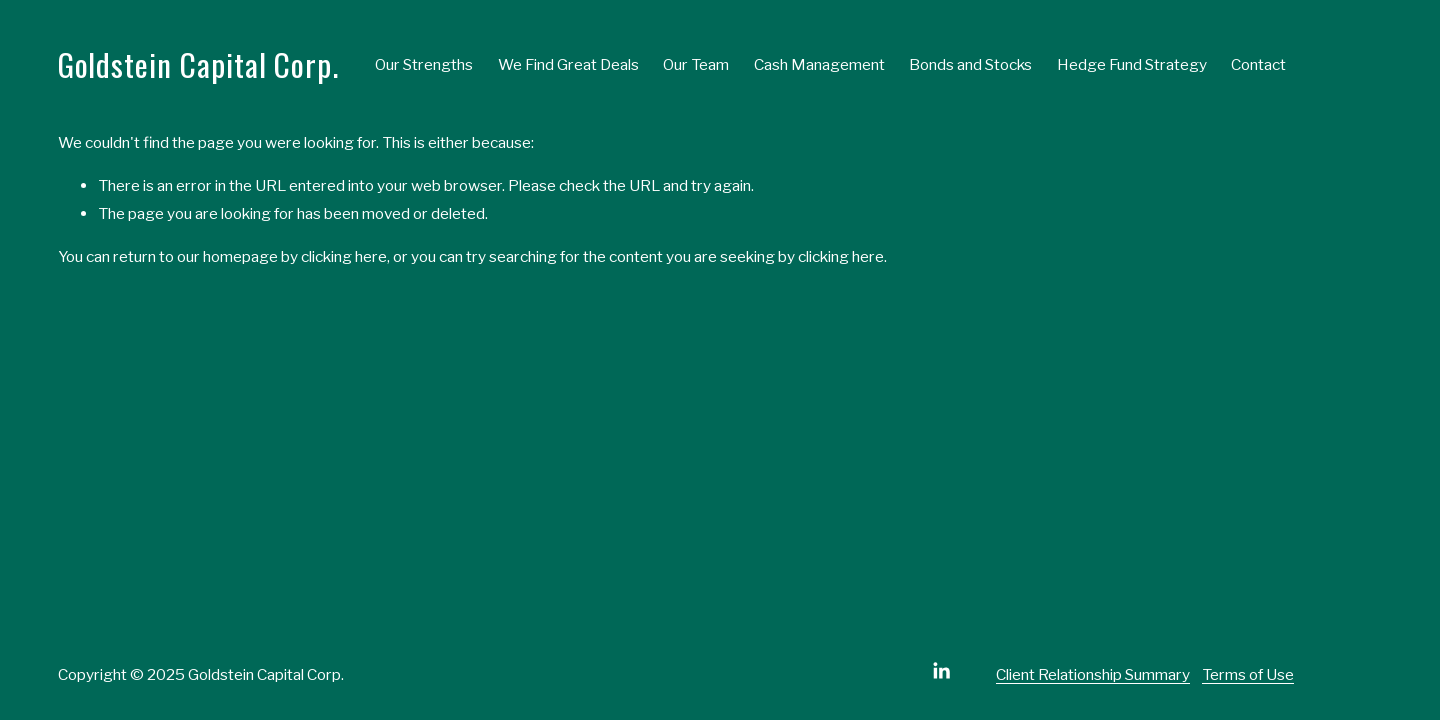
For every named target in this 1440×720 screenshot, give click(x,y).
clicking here (344, 256)
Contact (1258, 64)
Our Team (696, 64)
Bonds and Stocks (970, 64)
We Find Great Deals (568, 64)
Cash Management (819, 64)
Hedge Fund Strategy (1132, 64)
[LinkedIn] (941, 671)
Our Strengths (424, 64)
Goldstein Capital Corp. (199, 64)
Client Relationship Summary (1093, 674)
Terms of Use (1248, 674)
